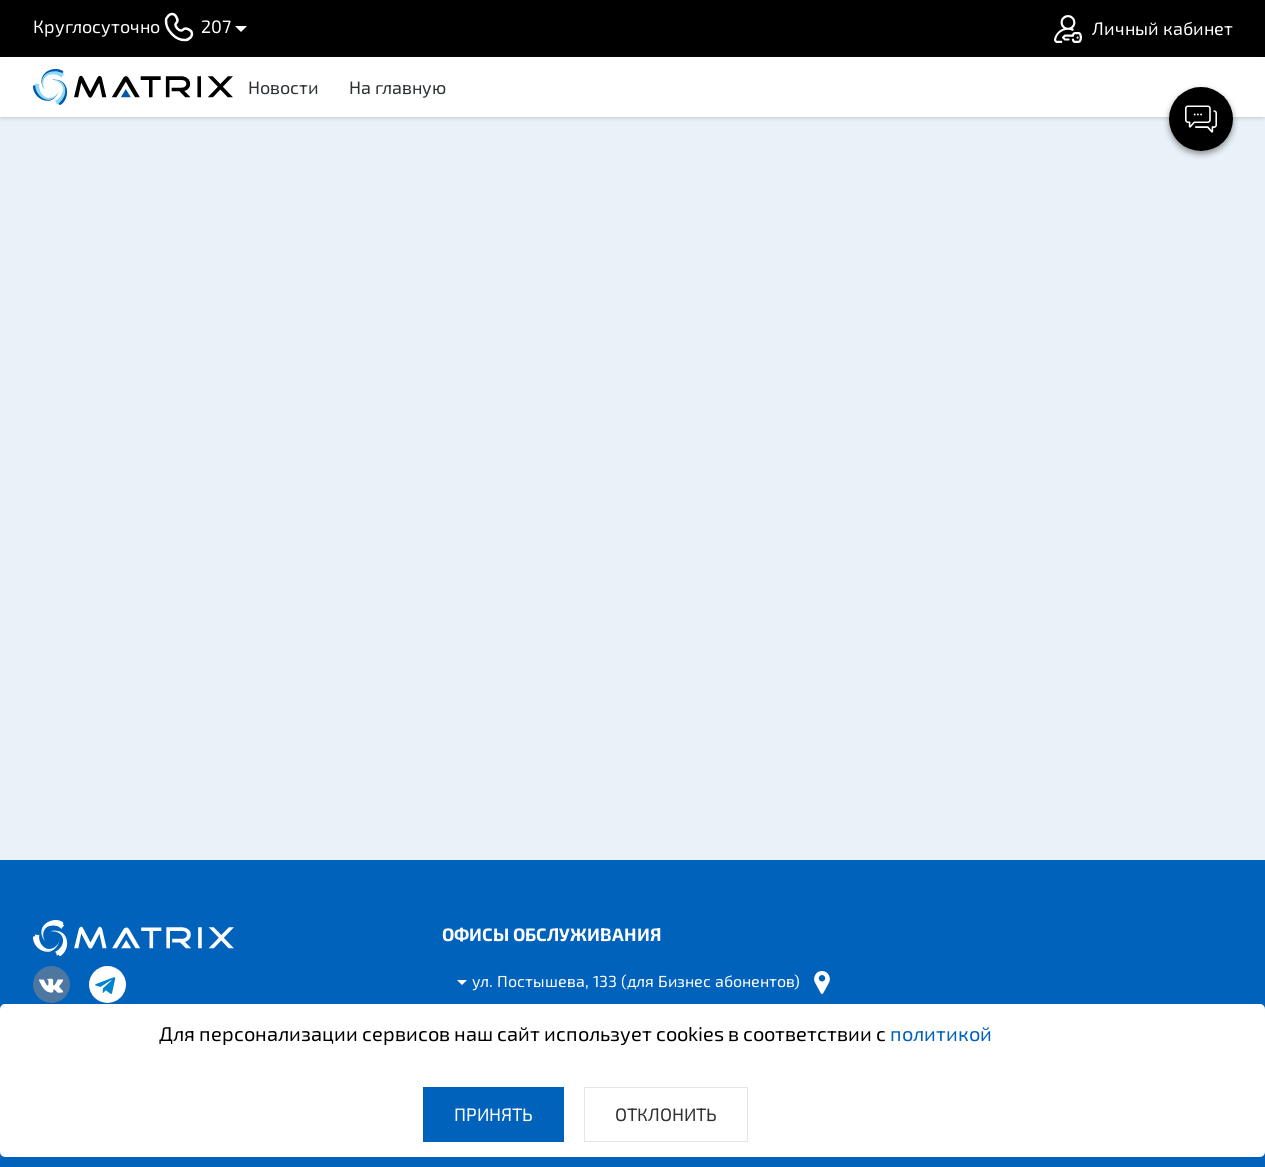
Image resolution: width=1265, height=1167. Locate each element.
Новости (283, 87)
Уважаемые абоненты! (978, 355)
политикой (941, 1033)
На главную (397, 87)
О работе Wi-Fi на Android (989, 727)
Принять (493, 1114)
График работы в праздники (1003, 541)
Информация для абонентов (1002, 262)
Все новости (1042, 800)
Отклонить (666, 1114)
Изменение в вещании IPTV (998, 634)
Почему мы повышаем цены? (1006, 448)
